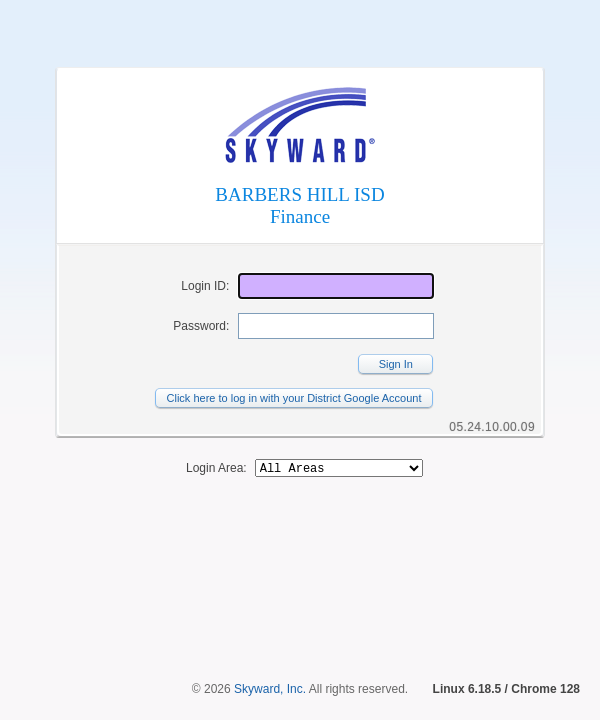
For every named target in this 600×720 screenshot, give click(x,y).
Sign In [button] (396, 364)
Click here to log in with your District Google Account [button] (294, 398)
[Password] (336, 326)
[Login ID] (336, 286)
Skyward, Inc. (270, 689)
